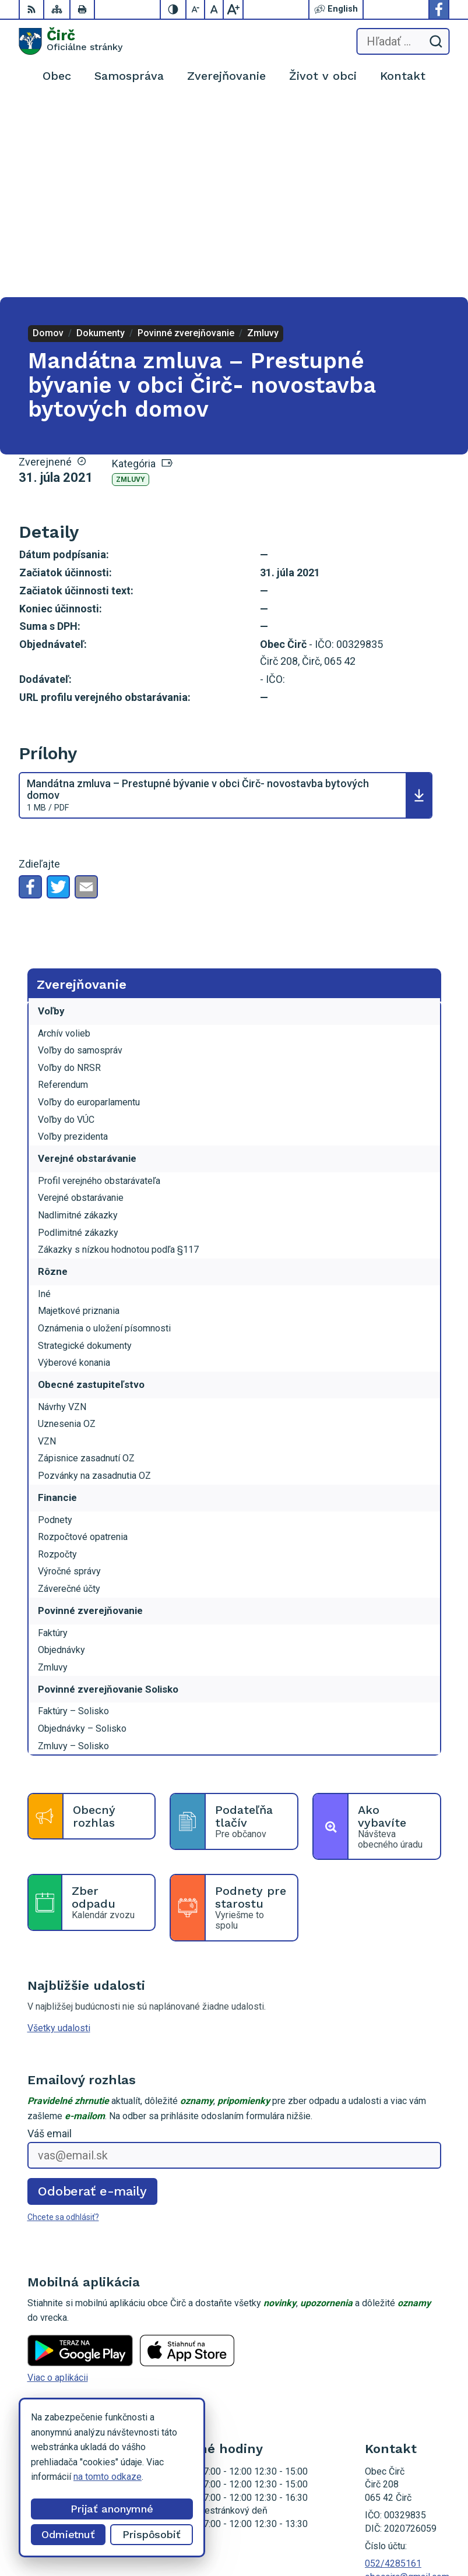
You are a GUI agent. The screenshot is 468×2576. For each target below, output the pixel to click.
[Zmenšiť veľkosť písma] (196, 9)
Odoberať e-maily (92, 1995)
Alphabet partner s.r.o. (405, 2515)
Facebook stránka (401, 2393)
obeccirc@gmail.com (407, 2381)
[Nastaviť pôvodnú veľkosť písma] (214, 9)
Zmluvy (130, 284)
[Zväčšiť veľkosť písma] (233, 9)
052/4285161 (393, 2367)
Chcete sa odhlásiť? (63, 2021)
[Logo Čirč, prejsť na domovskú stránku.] (70, 41)
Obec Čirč (429, 2530)
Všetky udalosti (58, 1832)
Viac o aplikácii (57, 2181)
